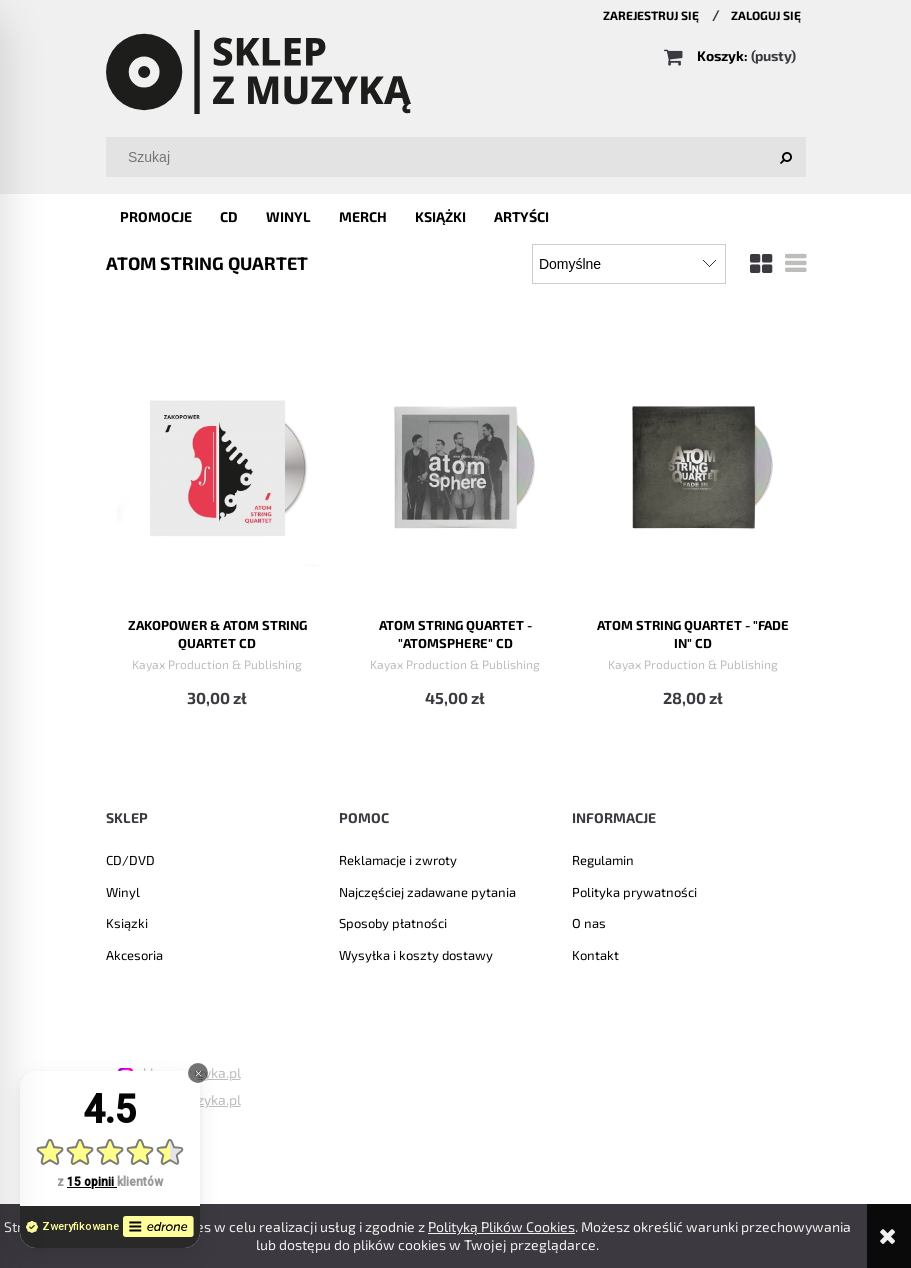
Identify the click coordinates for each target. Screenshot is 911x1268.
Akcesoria (134, 955)
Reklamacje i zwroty (398, 860)
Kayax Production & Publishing (217, 664)
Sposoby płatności (393, 923)
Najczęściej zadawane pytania (427, 892)
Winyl (123, 892)
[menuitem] (156, 216)
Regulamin (603, 860)
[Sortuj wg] (628, 264)
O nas (589, 923)
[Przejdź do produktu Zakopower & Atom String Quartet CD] (217, 463)
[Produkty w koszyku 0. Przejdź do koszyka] (731, 55)
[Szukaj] (786, 157)
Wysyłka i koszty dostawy (416, 955)
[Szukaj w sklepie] (459, 157)
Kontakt (595, 955)
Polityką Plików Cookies (501, 1226)
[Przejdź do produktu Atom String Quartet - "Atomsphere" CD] (455, 463)
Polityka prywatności (634, 892)
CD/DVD (130, 860)
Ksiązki (127, 923)
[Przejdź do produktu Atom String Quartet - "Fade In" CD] (693, 463)
